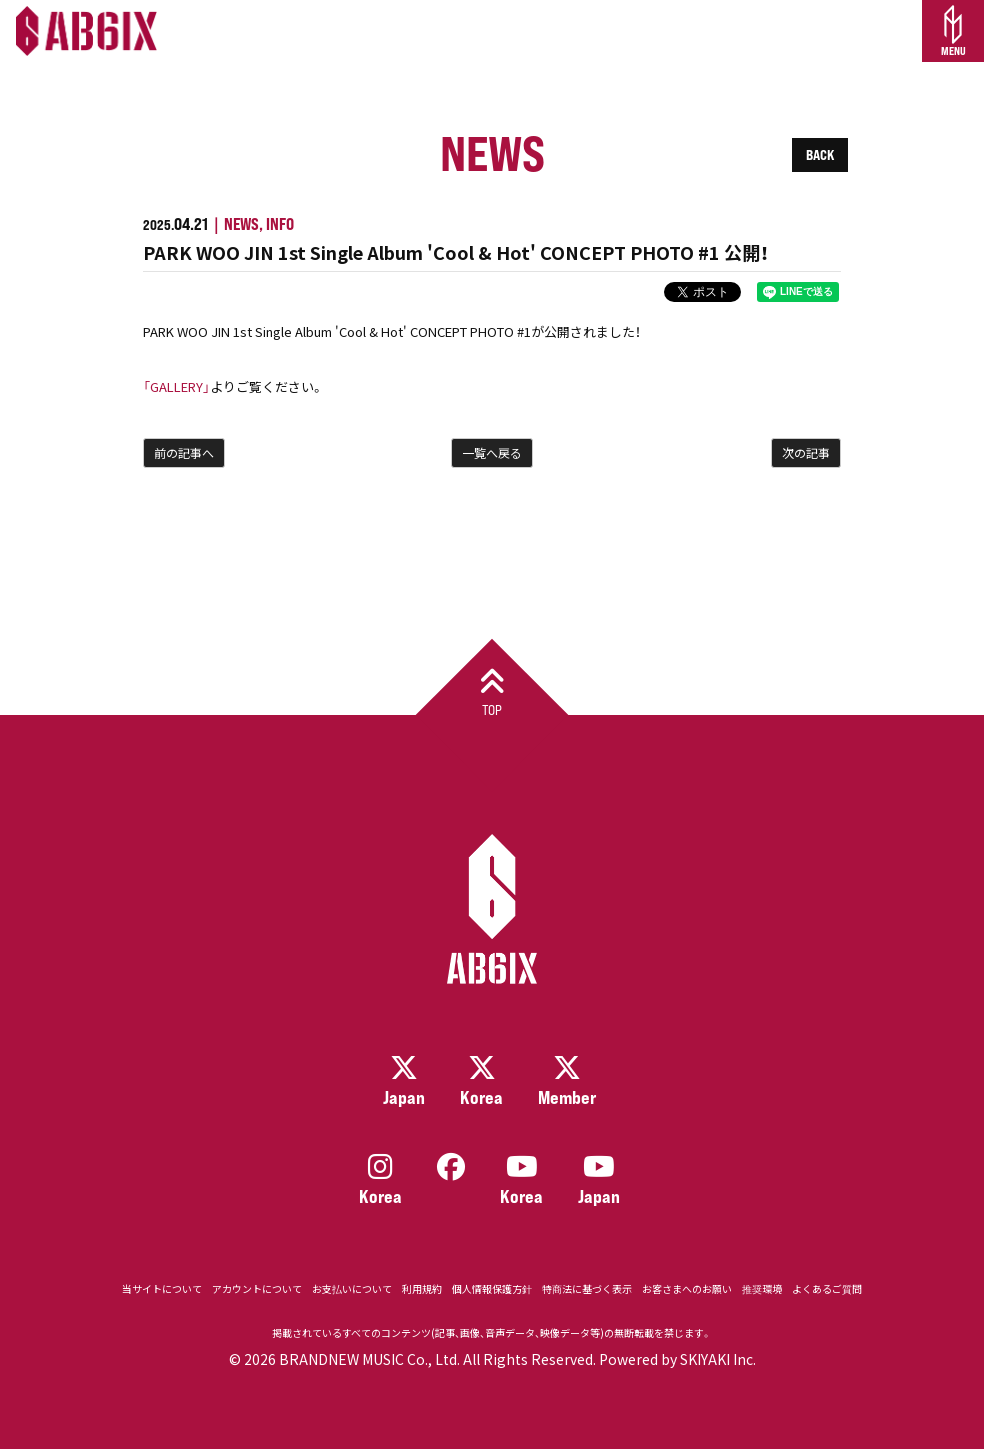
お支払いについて (352, 1289)
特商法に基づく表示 (587, 1289)
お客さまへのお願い (687, 1289)
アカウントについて (257, 1289)
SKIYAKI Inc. (718, 1359)
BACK (820, 154)
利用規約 (422, 1289)
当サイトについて (162, 1289)
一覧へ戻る (492, 452)
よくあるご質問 (827, 1289)
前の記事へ (184, 452)
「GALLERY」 (176, 386)
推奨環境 (762, 1289)
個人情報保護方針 (492, 1289)
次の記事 (806, 452)
